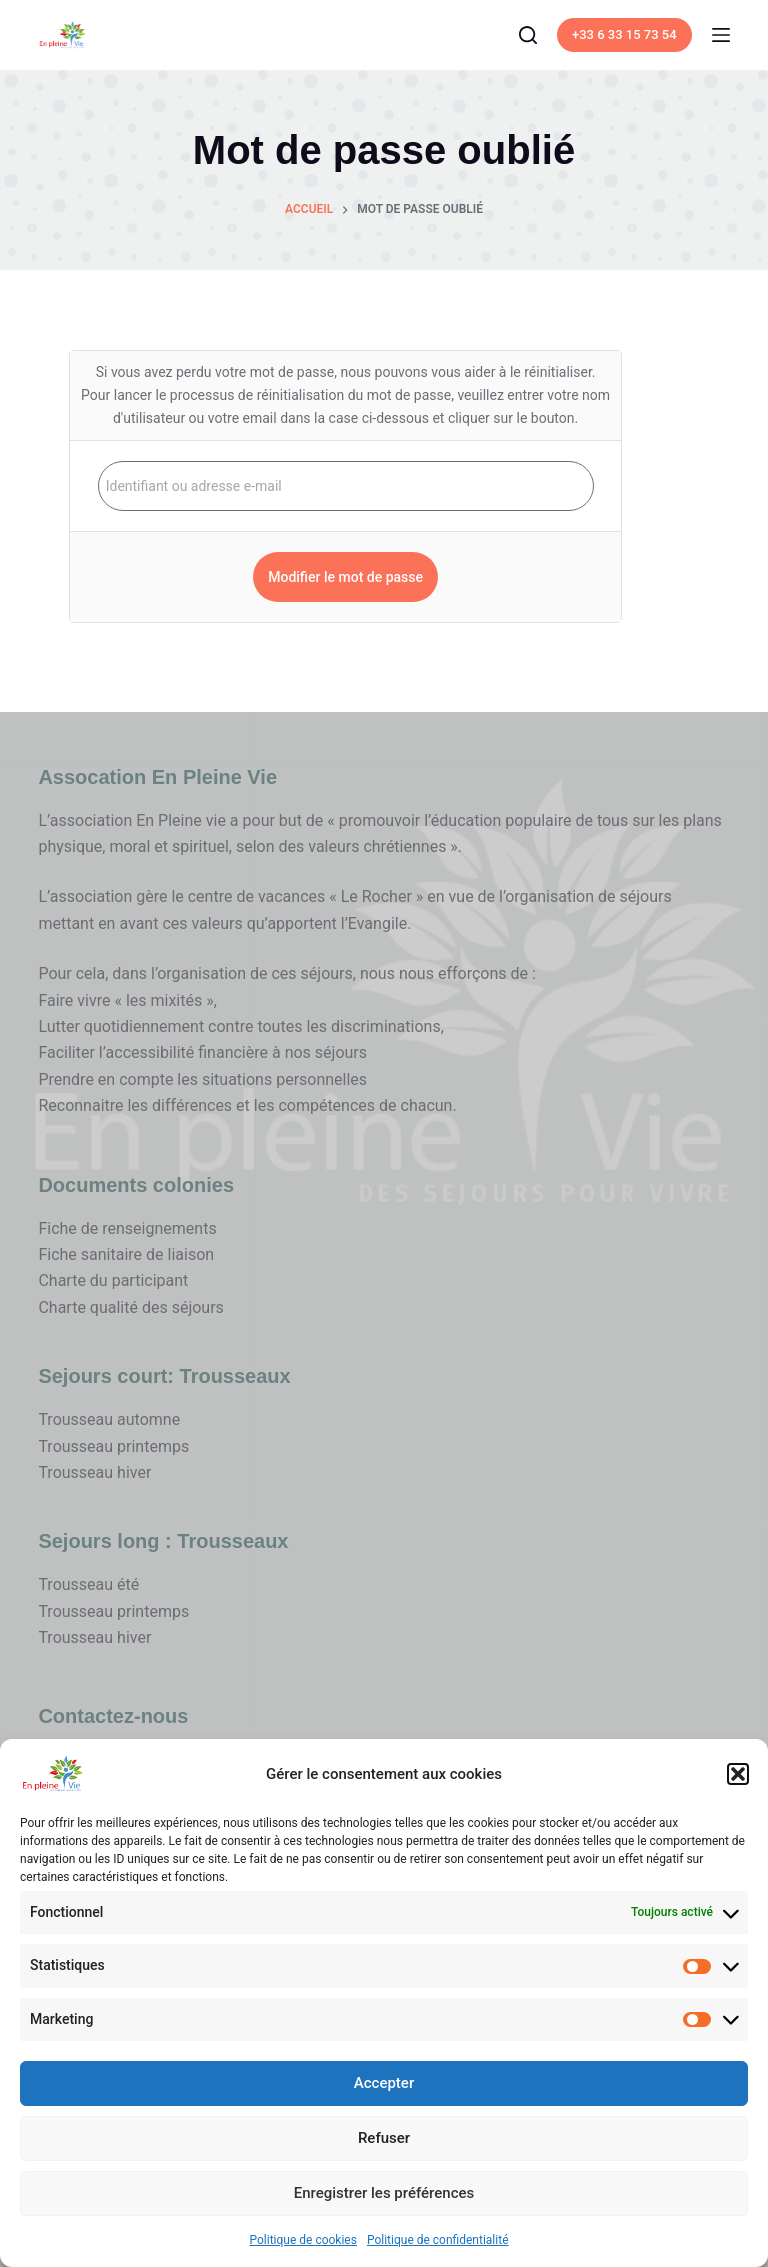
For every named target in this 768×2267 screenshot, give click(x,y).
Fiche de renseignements (127, 1228)
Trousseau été (88, 1584)
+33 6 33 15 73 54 (624, 34)
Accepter (384, 2083)
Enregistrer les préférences (384, 2193)
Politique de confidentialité (438, 2240)
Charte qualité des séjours (130, 1307)
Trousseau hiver (94, 1472)
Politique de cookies (303, 2240)
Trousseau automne (109, 1419)
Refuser (384, 2138)
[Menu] (721, 35)
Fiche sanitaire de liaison (126, 1254)
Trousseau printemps (113, 1446)
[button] (738, 1774)
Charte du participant (113, 1280)
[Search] (528, 35)
